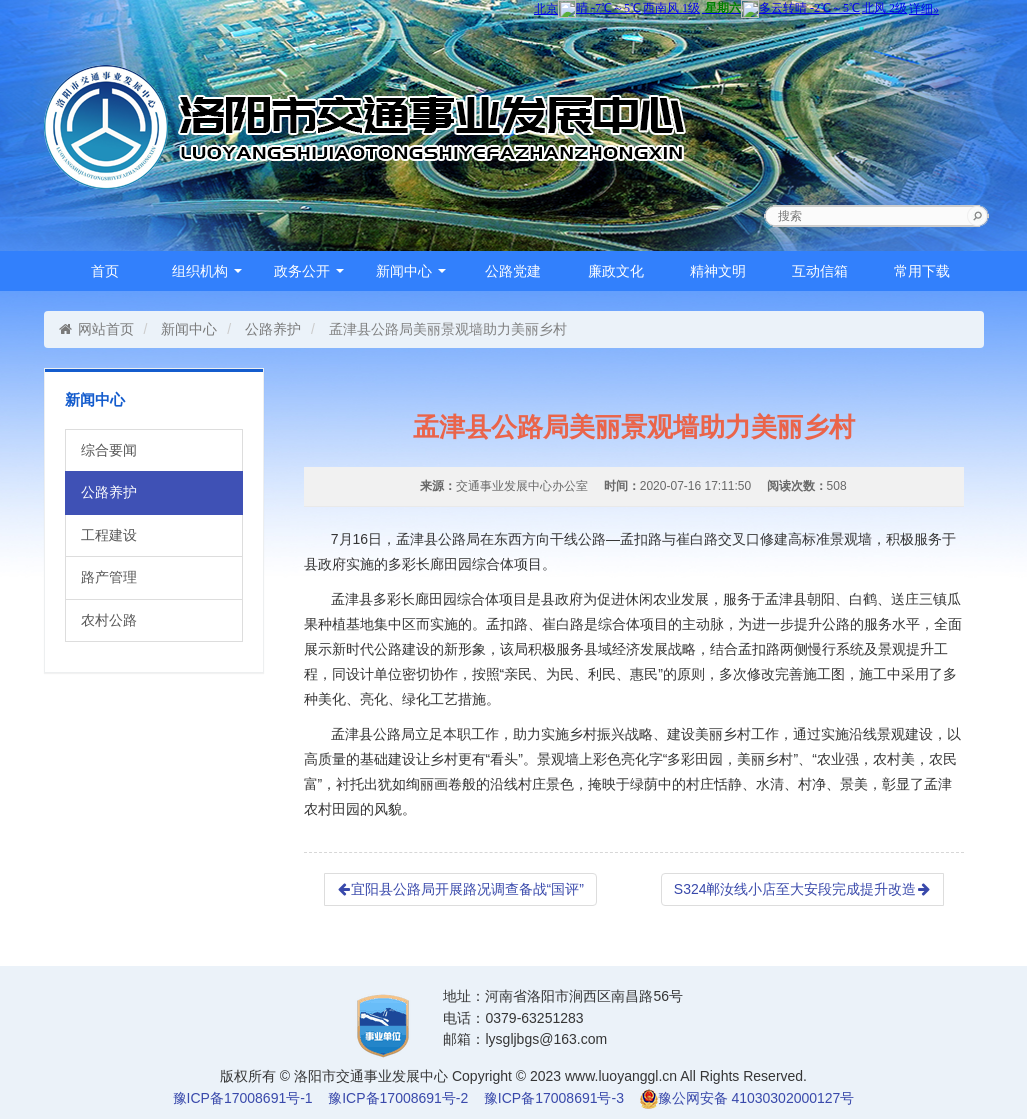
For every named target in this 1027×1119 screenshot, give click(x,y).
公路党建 (513, 271)
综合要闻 (109, 450)
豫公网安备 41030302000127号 (756, 1098)
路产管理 (109, 577)
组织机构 (207, 271)
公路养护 (273, 329)
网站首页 (96, 329)
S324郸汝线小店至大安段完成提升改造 (802, 889)
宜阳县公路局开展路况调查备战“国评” (460, 889)
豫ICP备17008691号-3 (554, 1098)
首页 (105, 271)
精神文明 (718, 271)
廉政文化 (616, 271)
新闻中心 (411, 271)
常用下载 (922, 271)
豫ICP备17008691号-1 (243, 1098)
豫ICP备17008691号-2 (398, 1098)
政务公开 (309, 271)
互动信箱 (820, 271)
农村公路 (109, 620)
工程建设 (109, 535)
